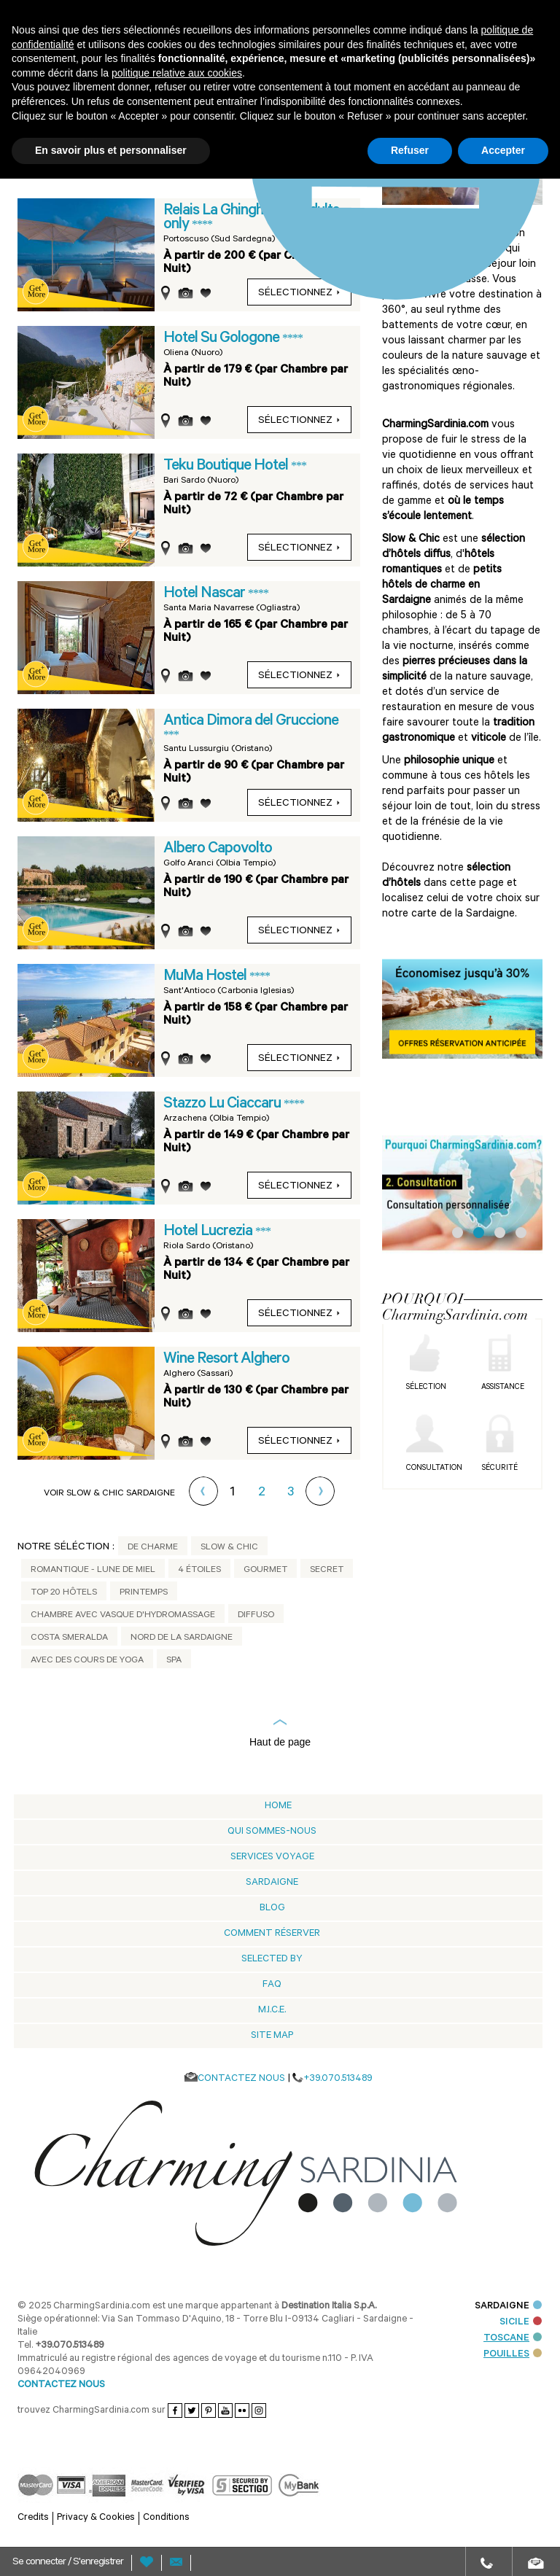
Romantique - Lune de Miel (93, 1570)
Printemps (144, 1593)
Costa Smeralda (69, 1638)
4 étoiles (199, 1570)
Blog (272, 1908)
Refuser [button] (410, 150)
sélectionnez (299, 421)
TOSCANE (512, 2338)
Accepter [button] (503, 150)
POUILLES (512, 2354)
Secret (326, 1570)
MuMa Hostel (206, 977)
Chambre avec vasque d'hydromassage (123, 1616)
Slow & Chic (229, 1548)
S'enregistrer (98, 2563)
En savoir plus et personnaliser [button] (111, 150)
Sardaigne (272, 1882)
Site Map (272, 2036)
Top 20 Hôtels (64, 1593)
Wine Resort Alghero (226, 1360)
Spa (174, 1661)
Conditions (166, 2518)
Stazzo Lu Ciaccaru (223, 1104)
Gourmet (265, 1570)
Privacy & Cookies (96, 2518)
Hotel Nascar (205, 594)
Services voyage (272, 1857)
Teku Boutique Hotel (227, 466)
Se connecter (40, 2563)
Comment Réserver (272, 1934)
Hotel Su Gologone (222, 339)
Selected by (272, 1959)
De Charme (153, 1548)
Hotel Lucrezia (209, 1232)
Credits (33, 2518)
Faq (271, 1985)
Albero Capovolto (217, 849)
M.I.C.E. (272, 2010)
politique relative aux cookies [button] (177, 73)
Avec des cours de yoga (87, 1661)
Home (278, 1806)
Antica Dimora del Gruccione (250, 722)
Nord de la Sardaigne (182, 1638)
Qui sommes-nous (272, 1831)
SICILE (520, 2322)
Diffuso (256, 1616)
